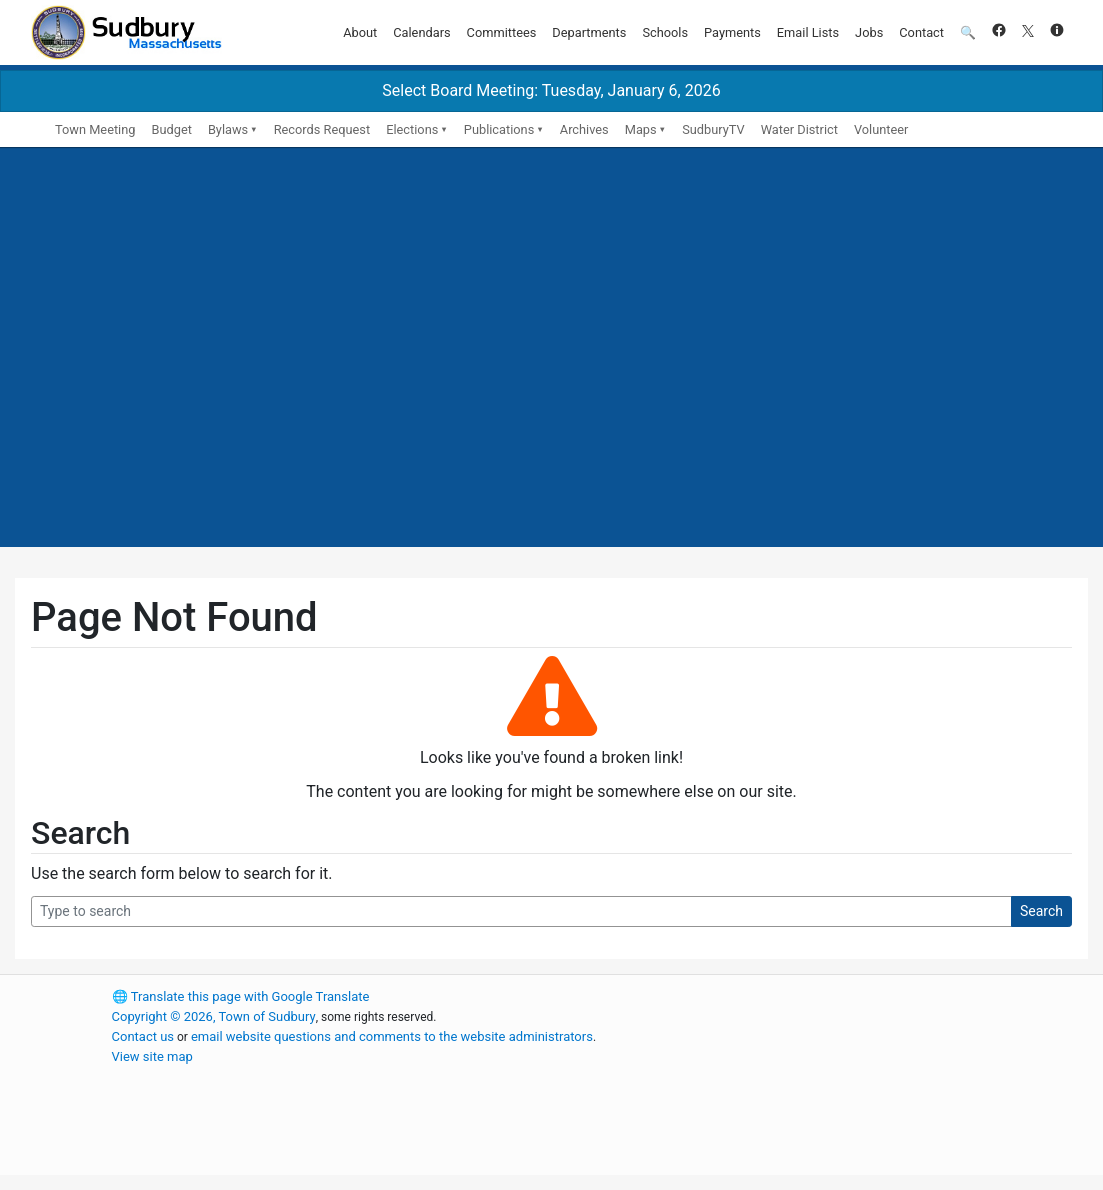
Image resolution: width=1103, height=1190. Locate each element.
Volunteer (881, 129)
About (360, 32)
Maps (641, 129)
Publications (499, 129)
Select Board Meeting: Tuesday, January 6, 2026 (551, 90)
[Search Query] (521, 911)
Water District (799, 129)
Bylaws (228, 129)
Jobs (869, 32)
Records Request (322, 129)
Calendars (421, 32)
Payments (732, 32)
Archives (584, 129)
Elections (412, 129)
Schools (665, 32)
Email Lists (808, 32)
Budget (171, 129)
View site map (152, 1056)
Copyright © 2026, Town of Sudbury (214, 1016)
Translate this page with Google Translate (241, 996)
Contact (921, 32)
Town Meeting (95, 129)
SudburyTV (713, 129)
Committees (502, 32)
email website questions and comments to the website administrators (392, 1036)
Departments (589, 32)
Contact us (143, 1036)
